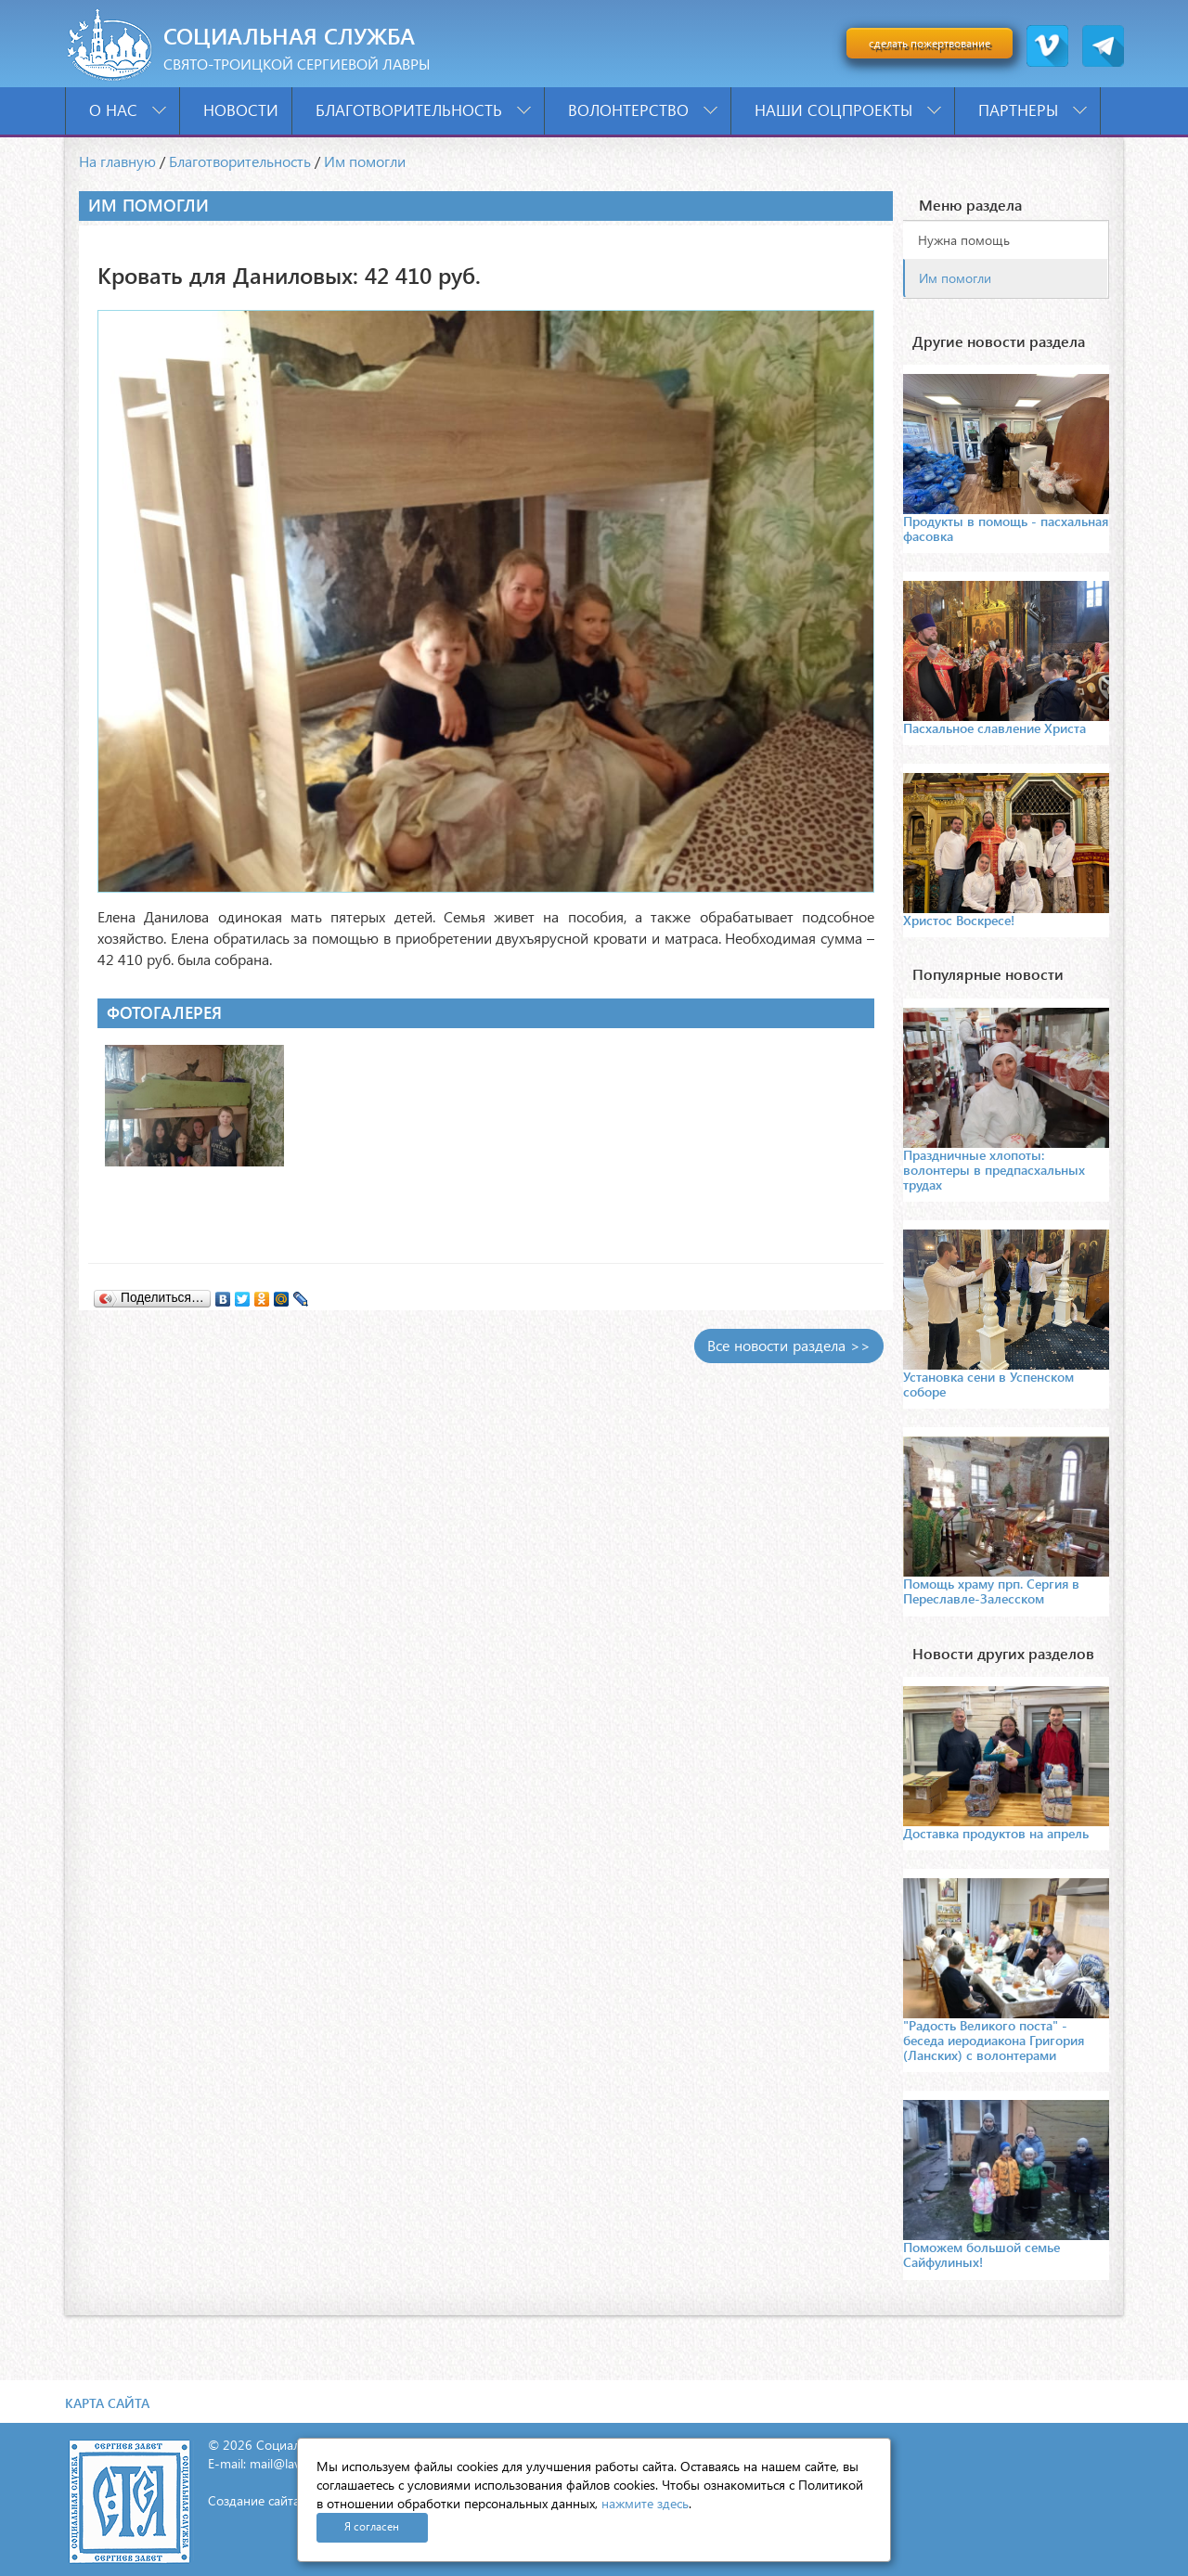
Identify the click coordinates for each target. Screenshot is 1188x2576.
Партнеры (1032, 110)
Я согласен (371, 2526)
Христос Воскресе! (958, 920)
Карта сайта (107, 2403)
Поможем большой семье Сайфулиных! (981, 2254)
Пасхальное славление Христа (994, 728)
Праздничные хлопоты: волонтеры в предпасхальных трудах (994, 1169)
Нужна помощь (964, 240)
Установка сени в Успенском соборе (988, 1384)
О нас (127, 110)
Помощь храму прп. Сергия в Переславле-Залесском (991, 1591)
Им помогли (365, 161)
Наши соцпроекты (848, 110)
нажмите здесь (645, 2503)
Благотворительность (423, 110)
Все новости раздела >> (789, 1345)
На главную (117, 161)
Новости (240, 110)
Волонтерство (642, 110)
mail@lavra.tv (288, 2463)
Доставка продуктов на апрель (996, 1833)
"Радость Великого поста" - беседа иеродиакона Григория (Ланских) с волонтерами (993, 2040)
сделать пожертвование (929, 43)
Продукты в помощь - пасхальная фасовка (1005, 528)
